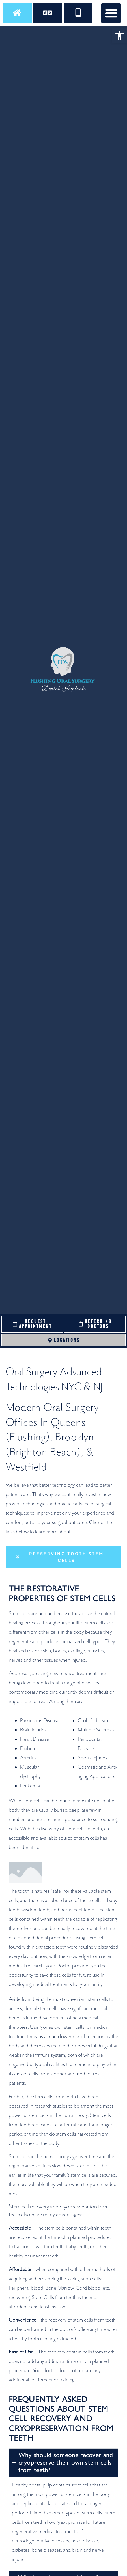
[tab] (63, 1557)
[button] (119, 35)
